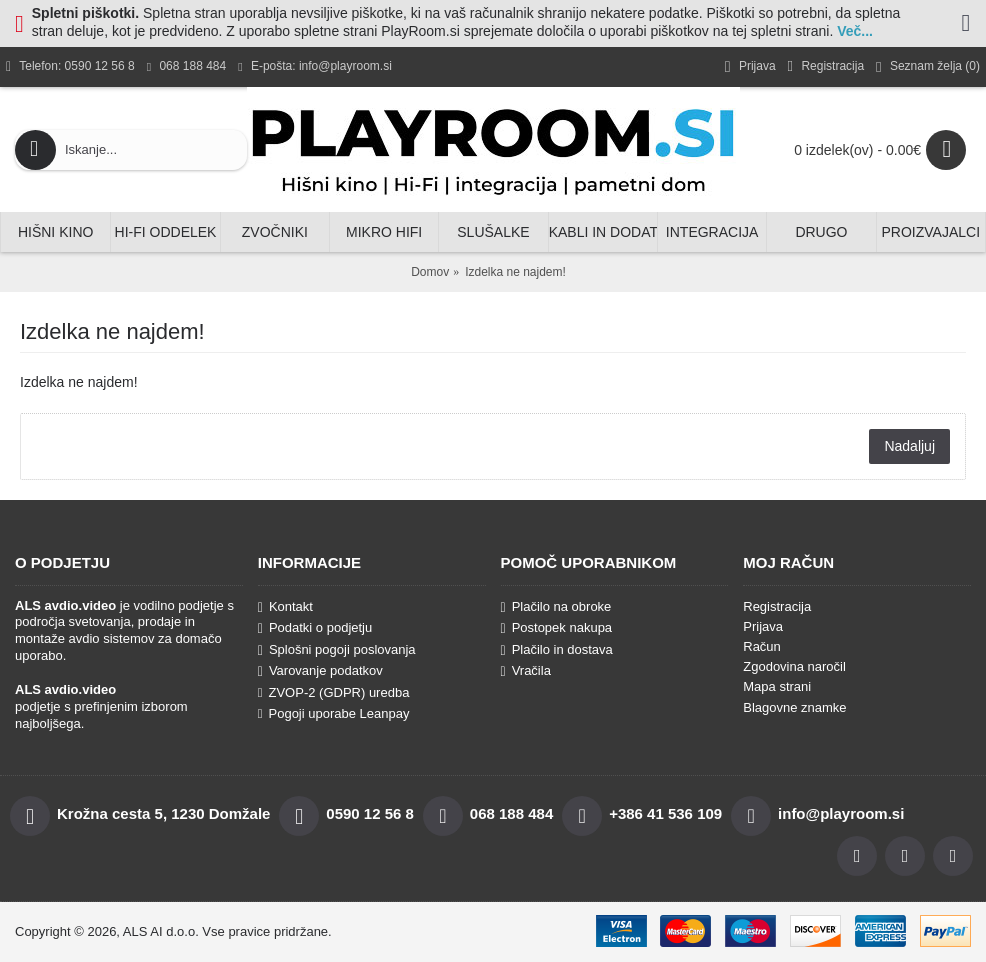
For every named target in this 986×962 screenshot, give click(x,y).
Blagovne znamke (794, 707)
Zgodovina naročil (794, 666)
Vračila (526, 671)
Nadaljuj (909, 446)
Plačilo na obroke (556, 607)
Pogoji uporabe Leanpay (334, 713)
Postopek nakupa (557, 628)
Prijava (763, 626)
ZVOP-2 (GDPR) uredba (334, 692)
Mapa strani (777, 686)
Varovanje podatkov (320, 671)
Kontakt (285, 607)
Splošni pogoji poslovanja (337, 650)
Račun (762, 646)
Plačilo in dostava (557, 650)
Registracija (777, 606)
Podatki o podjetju (315, 628)
